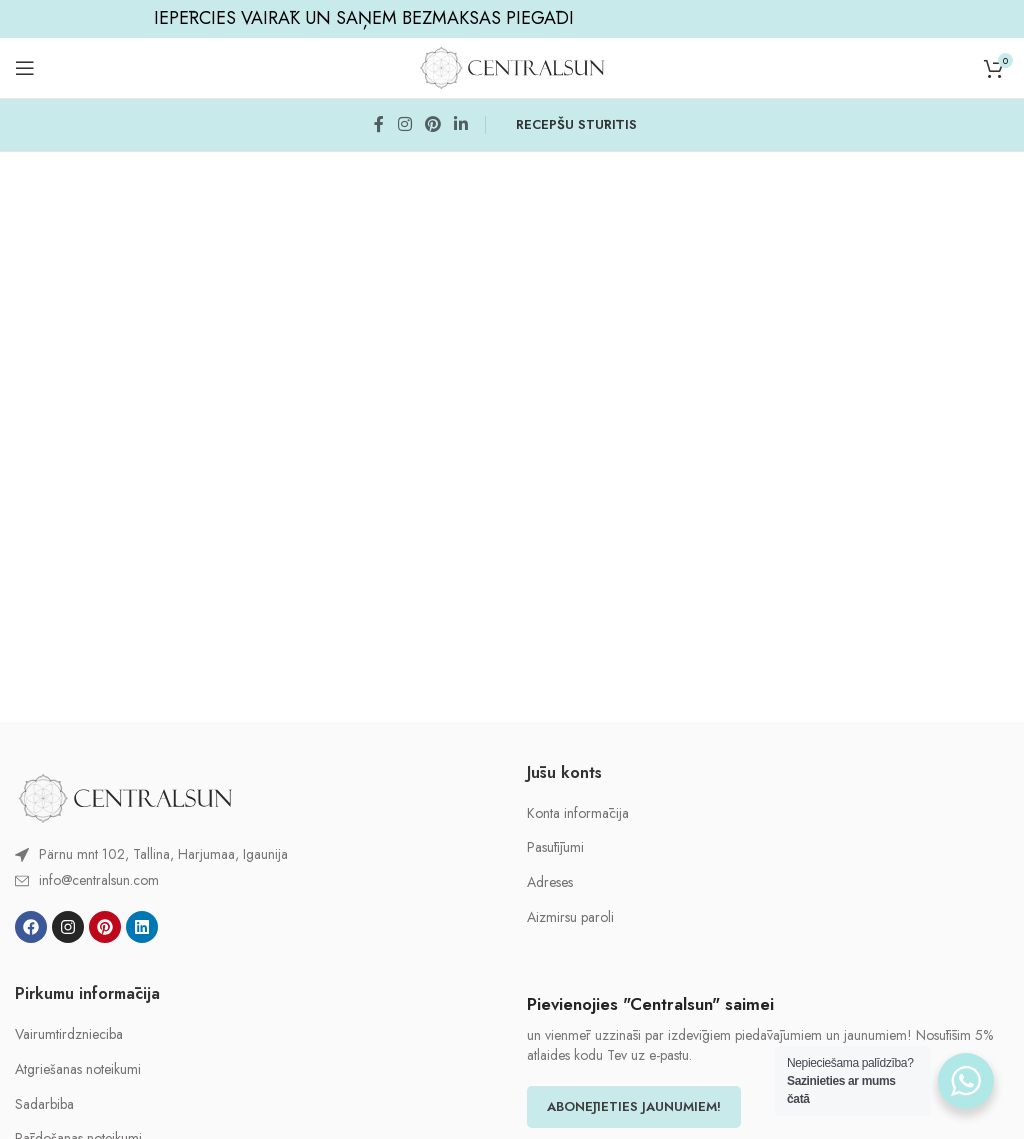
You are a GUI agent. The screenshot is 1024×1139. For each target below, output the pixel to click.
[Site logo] (512, 66)
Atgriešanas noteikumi (78, 1069)
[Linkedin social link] (461, 124)
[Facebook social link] (379, 124)
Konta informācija (578, 813)
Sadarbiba (44, 1104)
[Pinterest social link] (432, 124)
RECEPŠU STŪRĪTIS (576, 124)
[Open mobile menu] (25, 68)
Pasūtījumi (555, 847)
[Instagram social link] (404, 124)
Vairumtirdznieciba (69, 1034)
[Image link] (125, 796)
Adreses (550, 882)
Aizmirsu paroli (570, 917)
